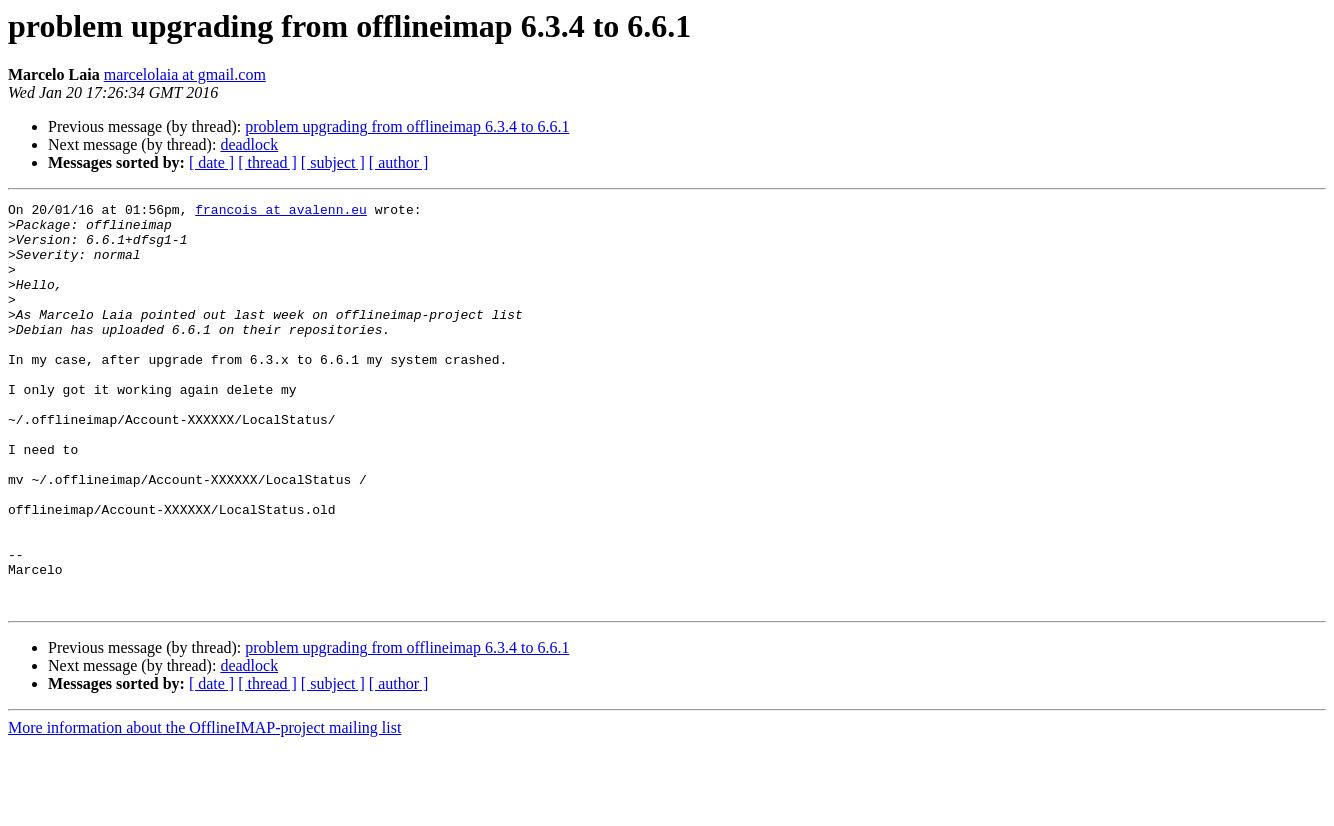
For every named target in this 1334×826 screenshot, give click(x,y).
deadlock (249, 144)
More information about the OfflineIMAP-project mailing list (204, 808)
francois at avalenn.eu (281, 212)
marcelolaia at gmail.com (185, 74)
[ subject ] (333, 162)
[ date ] (211, 162)
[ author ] (399, 162)
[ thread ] (267, 162)
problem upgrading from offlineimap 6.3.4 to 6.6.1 (407, 126)
